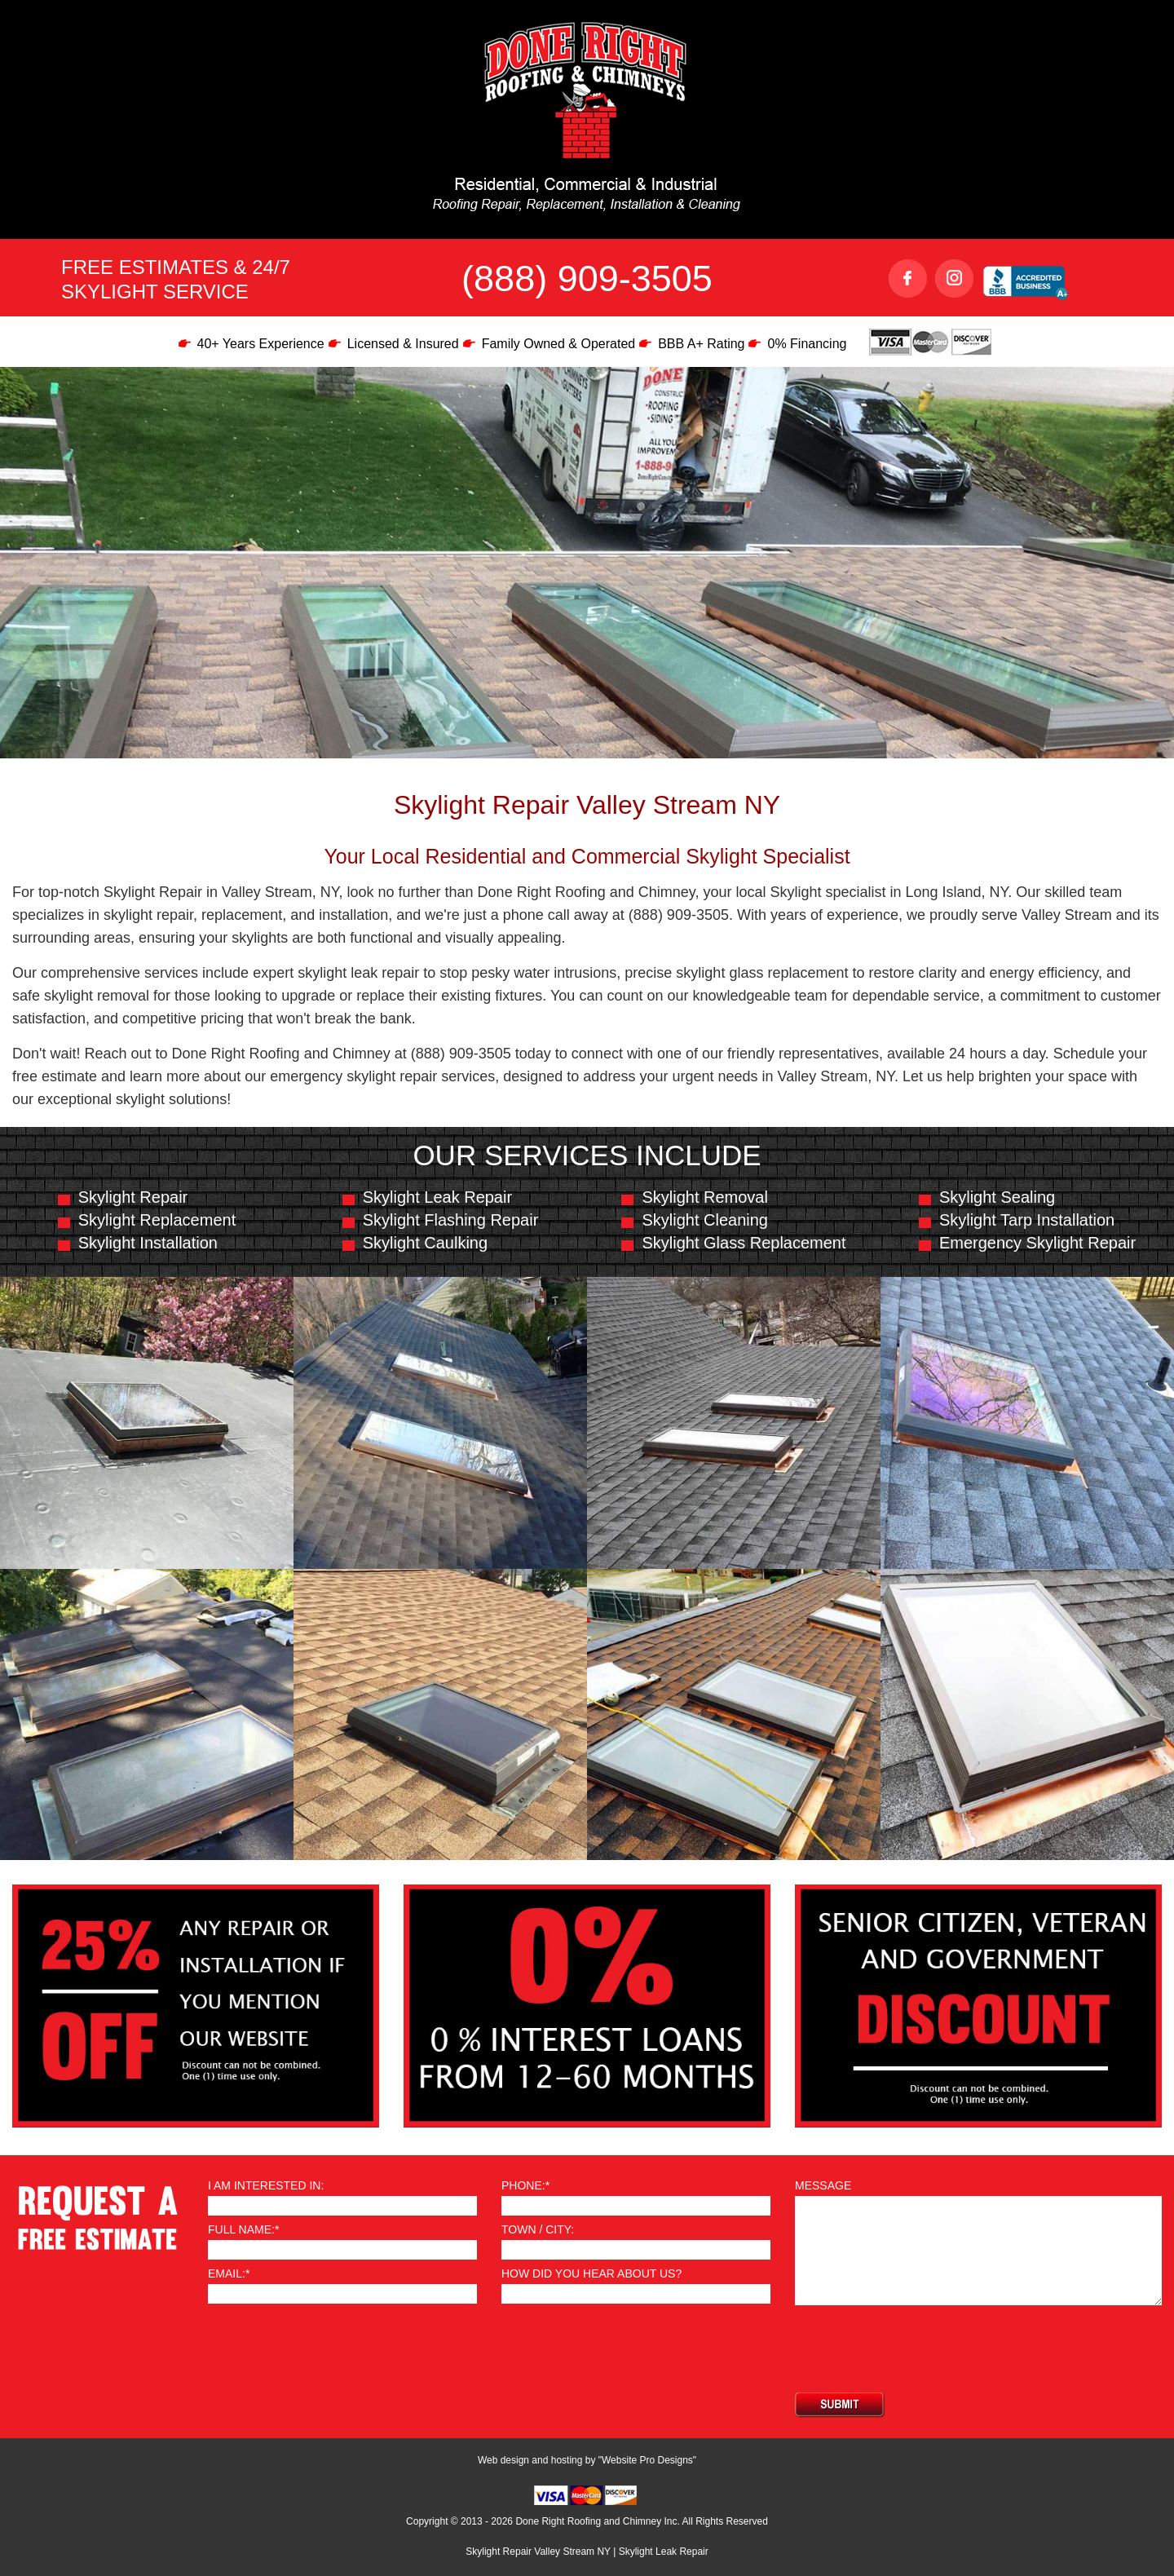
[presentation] (919, 2348)
